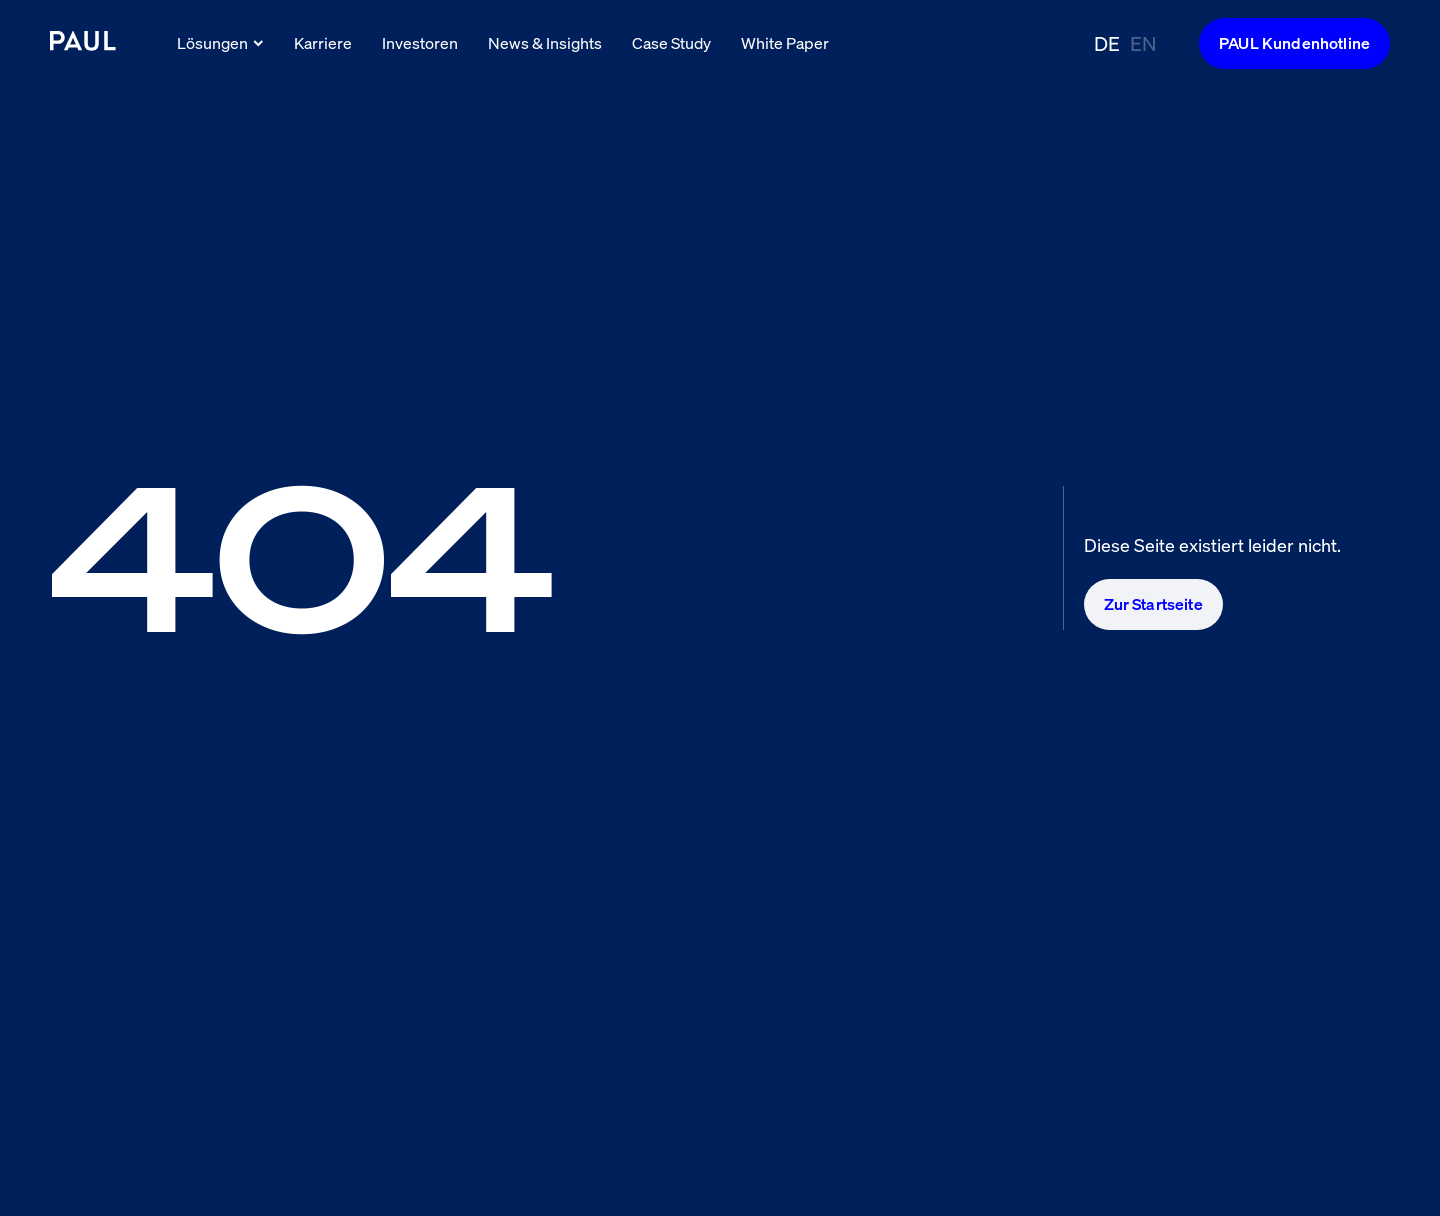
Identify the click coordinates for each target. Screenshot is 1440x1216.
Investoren (420, 43)
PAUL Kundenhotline (1294, 43)
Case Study (671, 43)
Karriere (323, 43)
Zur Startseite (1153, 604)
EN (1143, 43)
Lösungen (220, 43)
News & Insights (545, 43)
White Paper (785, 43)
